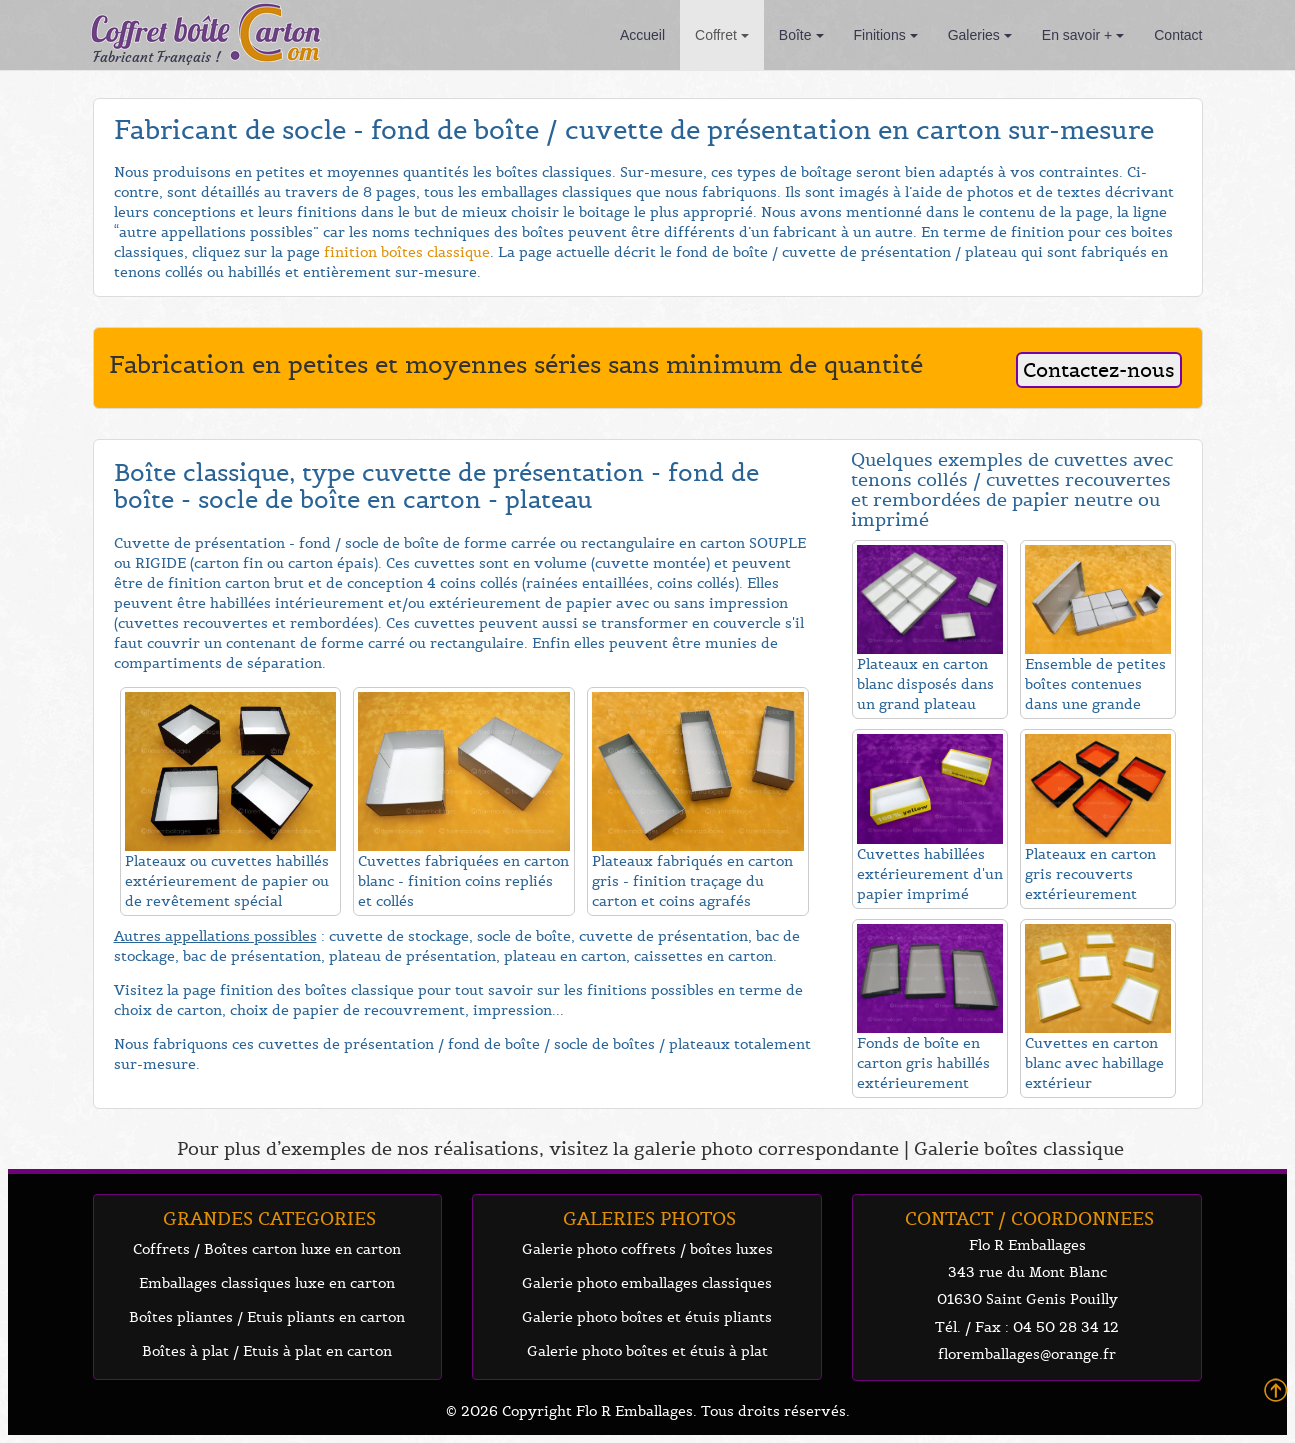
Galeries (980, 35)
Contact (1178, 35)
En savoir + (1083, 35)
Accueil (642, 35)
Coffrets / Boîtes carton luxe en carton (267, 1249)
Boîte (801, 35)
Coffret (722, 35)
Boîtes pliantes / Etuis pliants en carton (267, 1317)
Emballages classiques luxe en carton (267, 1283)
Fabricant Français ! (157, 57)
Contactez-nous (1099, 370)
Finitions (886, 35)
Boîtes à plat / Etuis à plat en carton (267, 1351)
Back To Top (1275, 1390)
